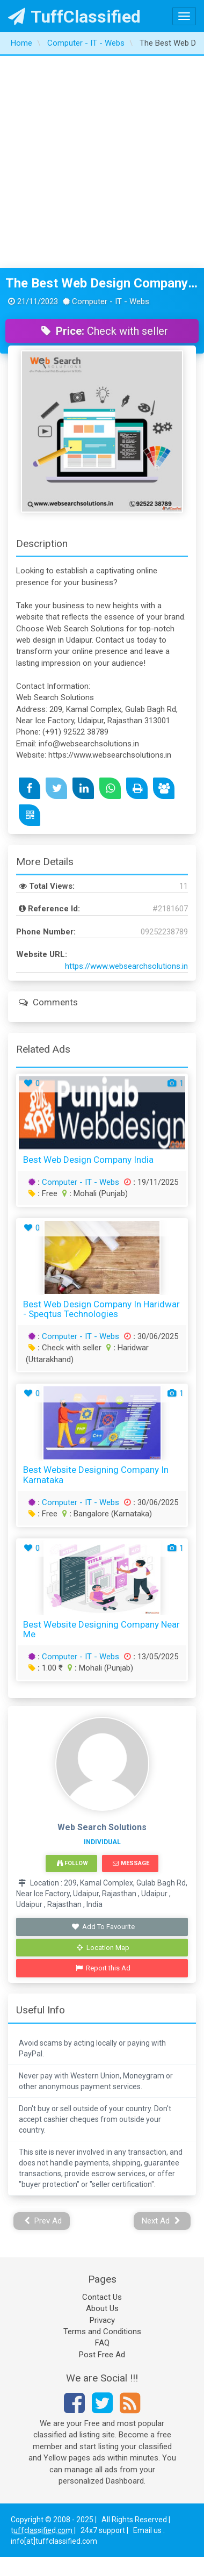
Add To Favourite (103, 1927)
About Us (102, 2308)
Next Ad (161, 2221)
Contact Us (102, 2297)
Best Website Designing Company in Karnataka (96, 1474)
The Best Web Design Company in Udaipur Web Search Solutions (102, 283)
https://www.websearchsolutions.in (126, 966)
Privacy (102, 2320)
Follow (72, 1863)
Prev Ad (43, 2221)
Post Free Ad (102, 2354)
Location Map (103, 1948)
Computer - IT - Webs (80, 1182)
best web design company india (88, 1159)
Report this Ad (103, 1968)
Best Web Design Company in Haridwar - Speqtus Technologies (101, 1309)
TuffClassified (74, 16)
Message (131, 1863)
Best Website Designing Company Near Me (101, 1629)
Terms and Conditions (102, 2331)
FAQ (102, 2343)
